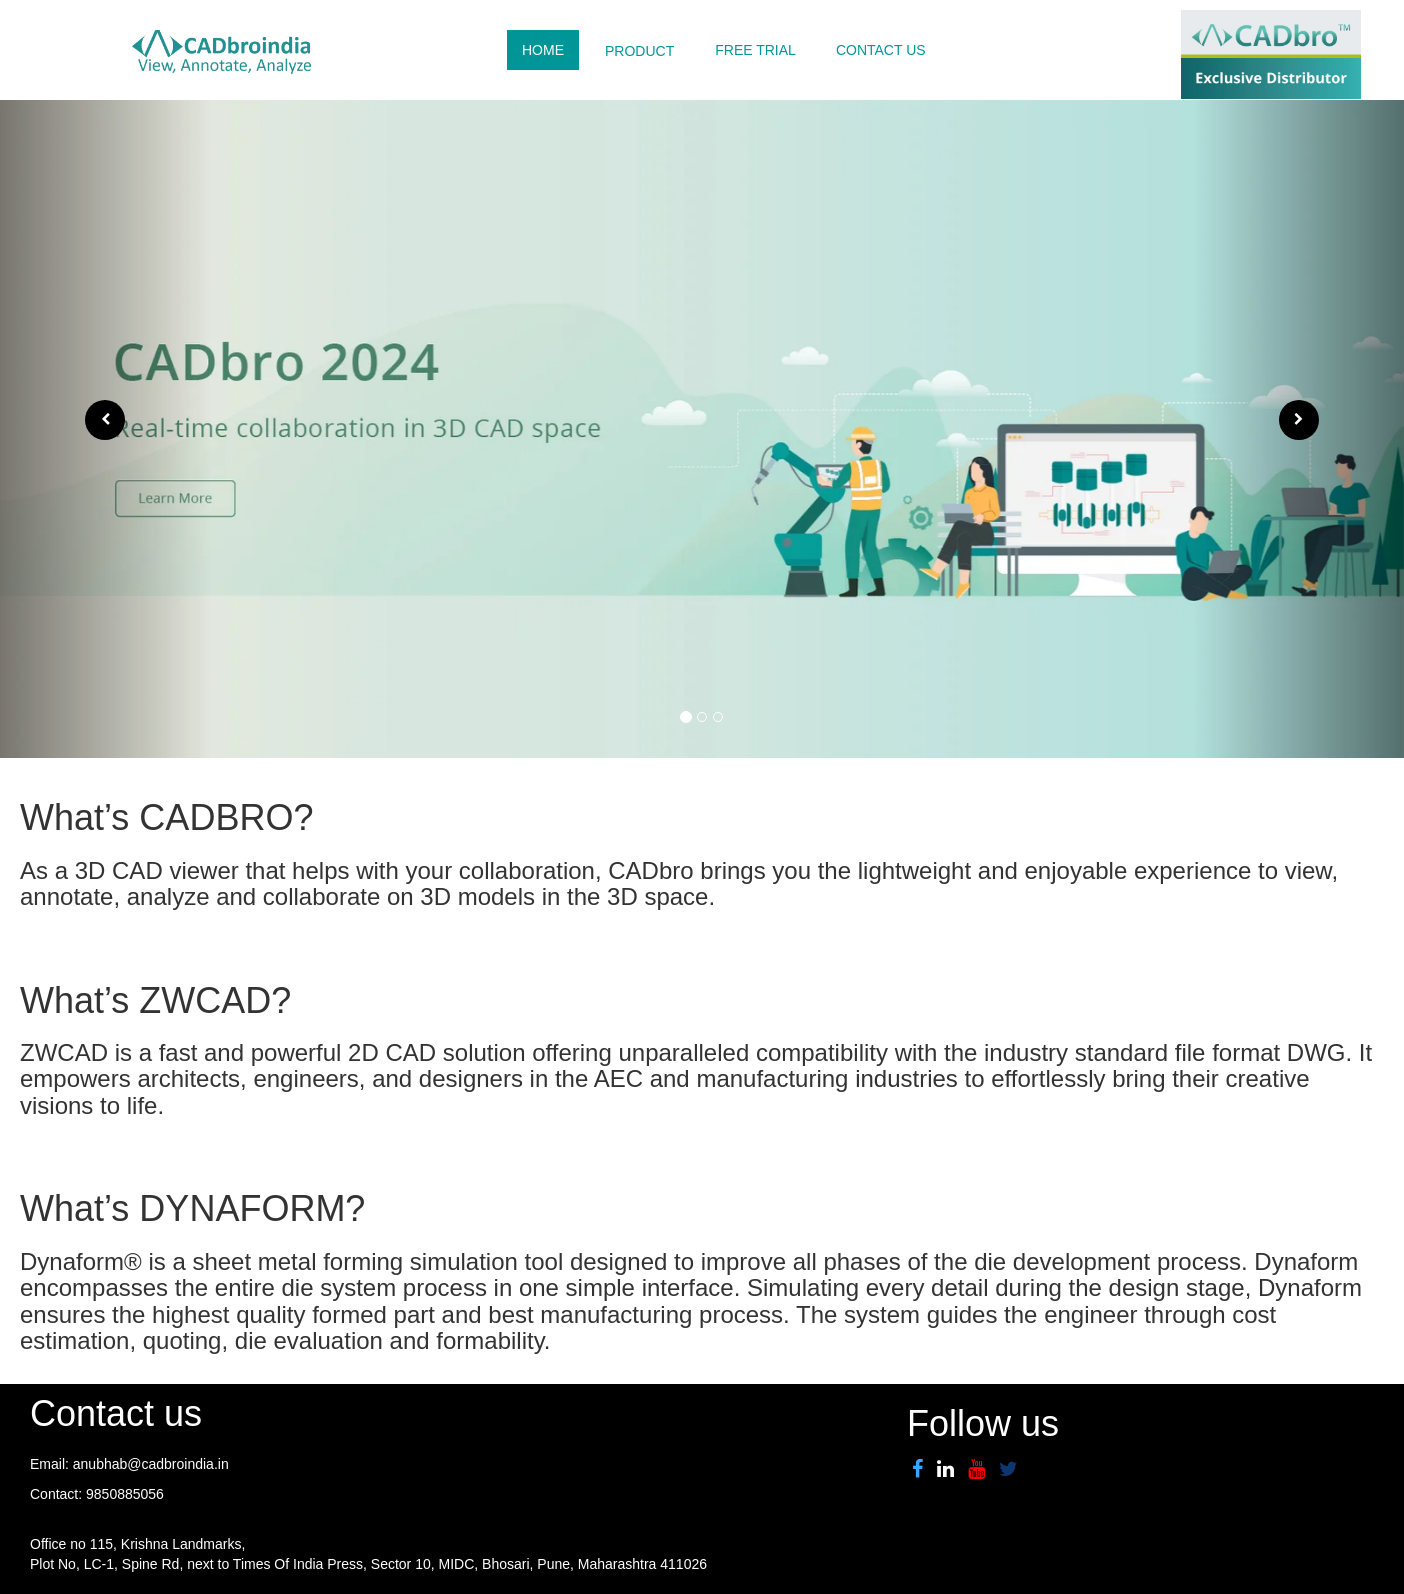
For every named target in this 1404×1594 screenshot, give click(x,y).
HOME (543, 50)
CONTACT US (881, 50)
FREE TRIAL (755, 50)
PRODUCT (639, 51)
